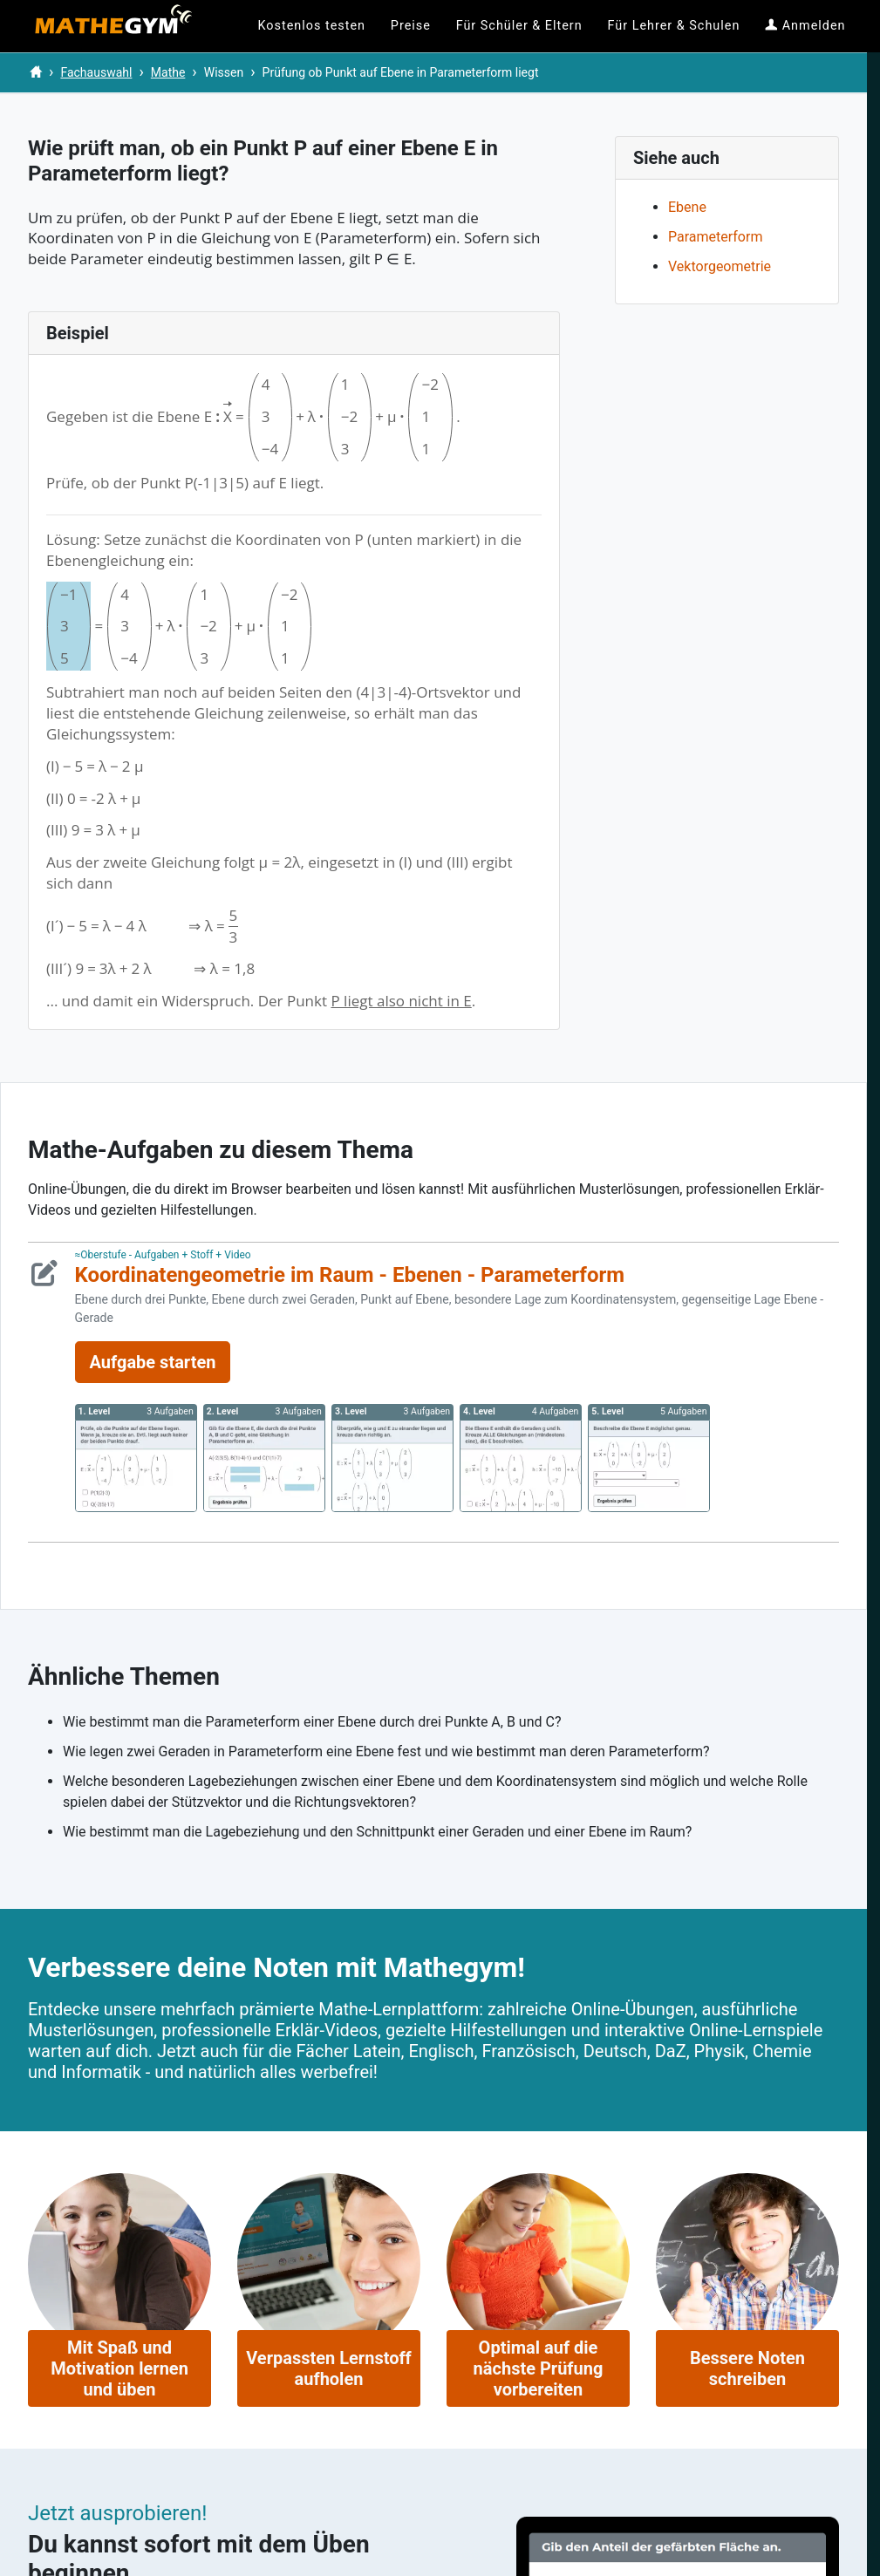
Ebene (687, 207)
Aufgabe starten (153, 1362)
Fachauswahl (96, 72)
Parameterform (715, 236)
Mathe (168, 72)
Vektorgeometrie (719, 266)
